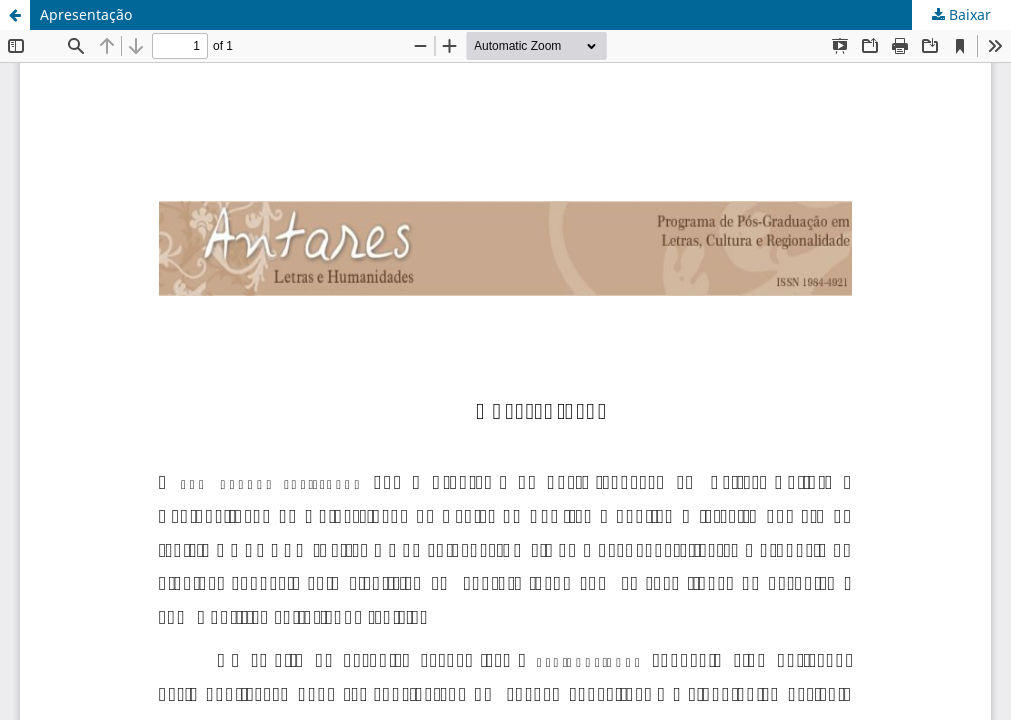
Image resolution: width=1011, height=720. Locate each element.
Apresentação (86, 14)
